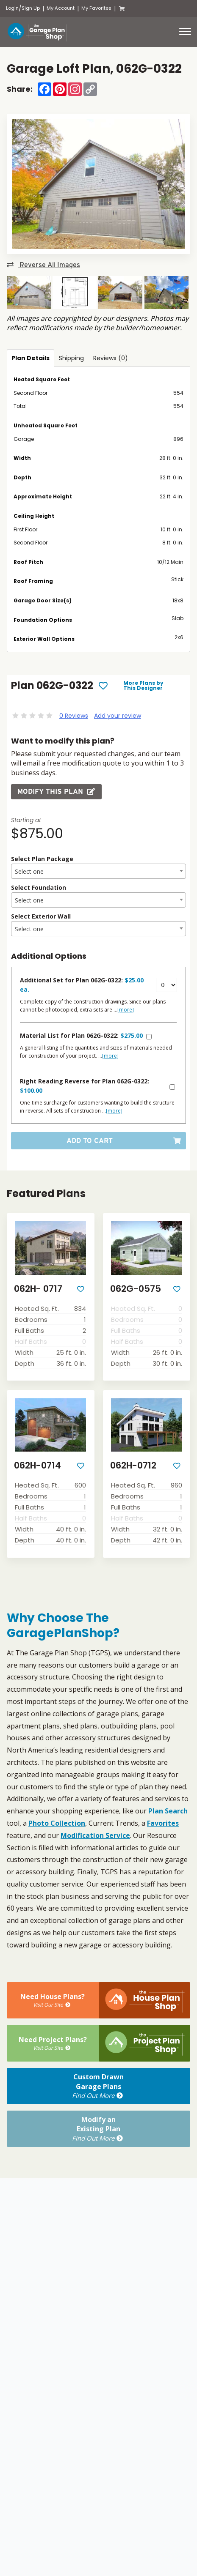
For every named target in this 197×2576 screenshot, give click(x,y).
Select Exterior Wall (41, 916)
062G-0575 (135, 1288)
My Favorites (96, 8)
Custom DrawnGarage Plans (98, 2086)
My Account (61, 8)
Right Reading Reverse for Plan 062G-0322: (84, 1085)
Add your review (117, 715)
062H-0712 (133, 1465)
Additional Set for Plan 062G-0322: (82, 984)
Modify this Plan (56, 792)
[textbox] (98, 872)
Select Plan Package (42, 859)
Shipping (71, 358)
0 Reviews (73, 715)
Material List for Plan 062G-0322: (81, 1035)
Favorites (163, 1823)
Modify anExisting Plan (98, 2129)
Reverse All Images (43, 265)
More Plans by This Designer (143, 686)
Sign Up (31, 8)
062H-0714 (37, 1465)
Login (12, 8)
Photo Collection (56, 1823)
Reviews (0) (110, 358)
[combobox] (98, 871)
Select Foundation (38, 887)
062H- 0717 (38, 1288)
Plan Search (168, 1811)
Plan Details (30, 358)
